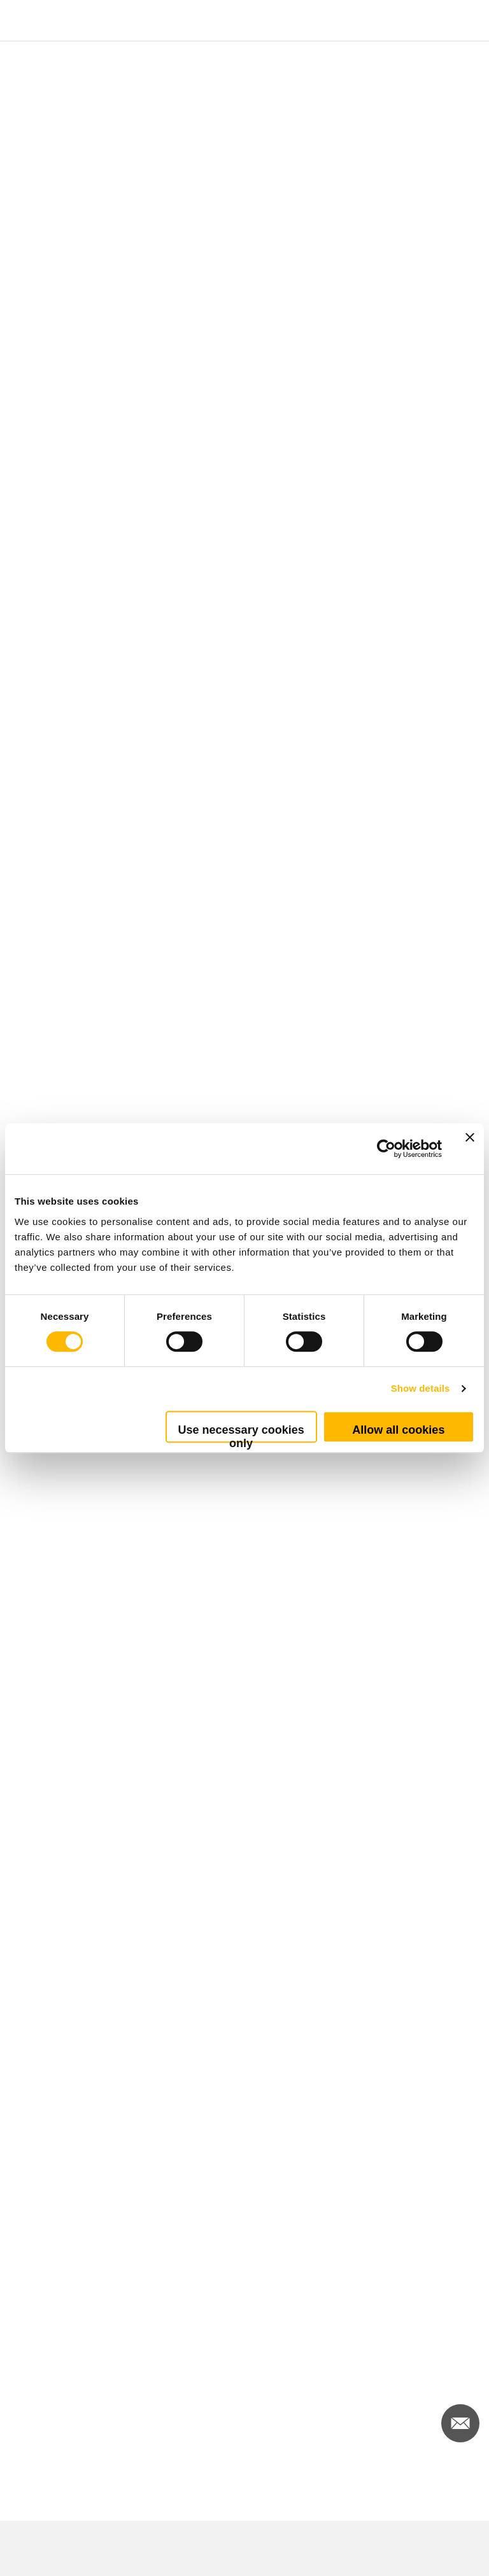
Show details (420, 1388)
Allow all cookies (398, 1430)
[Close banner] (469, 1149)
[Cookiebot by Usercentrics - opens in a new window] (386, 1148)
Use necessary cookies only (241, 1433)
